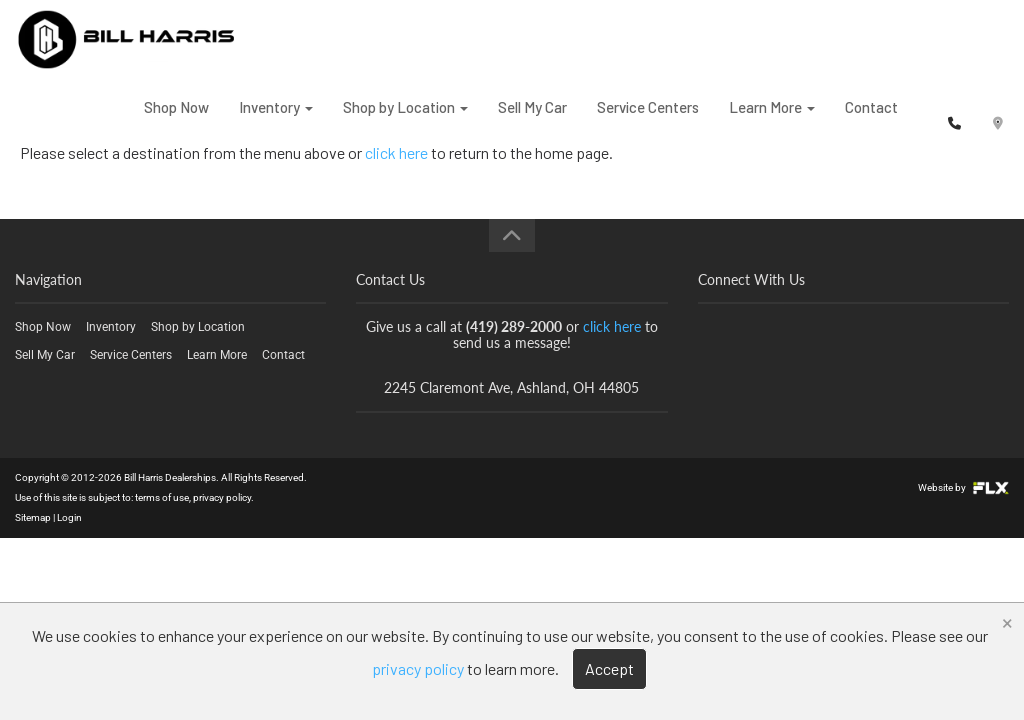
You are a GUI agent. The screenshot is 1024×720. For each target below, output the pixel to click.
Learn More (772, 119)
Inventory (276, 119)
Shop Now (176, 119)
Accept (609, 668)
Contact (871, 119)
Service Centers (648, 119)
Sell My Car (532, 119)
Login (69, 517)
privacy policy (222, 497)
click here (612, 326)
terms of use (162, 497)
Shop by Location (405, 119)
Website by (963, 487)
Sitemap (33, 517)
